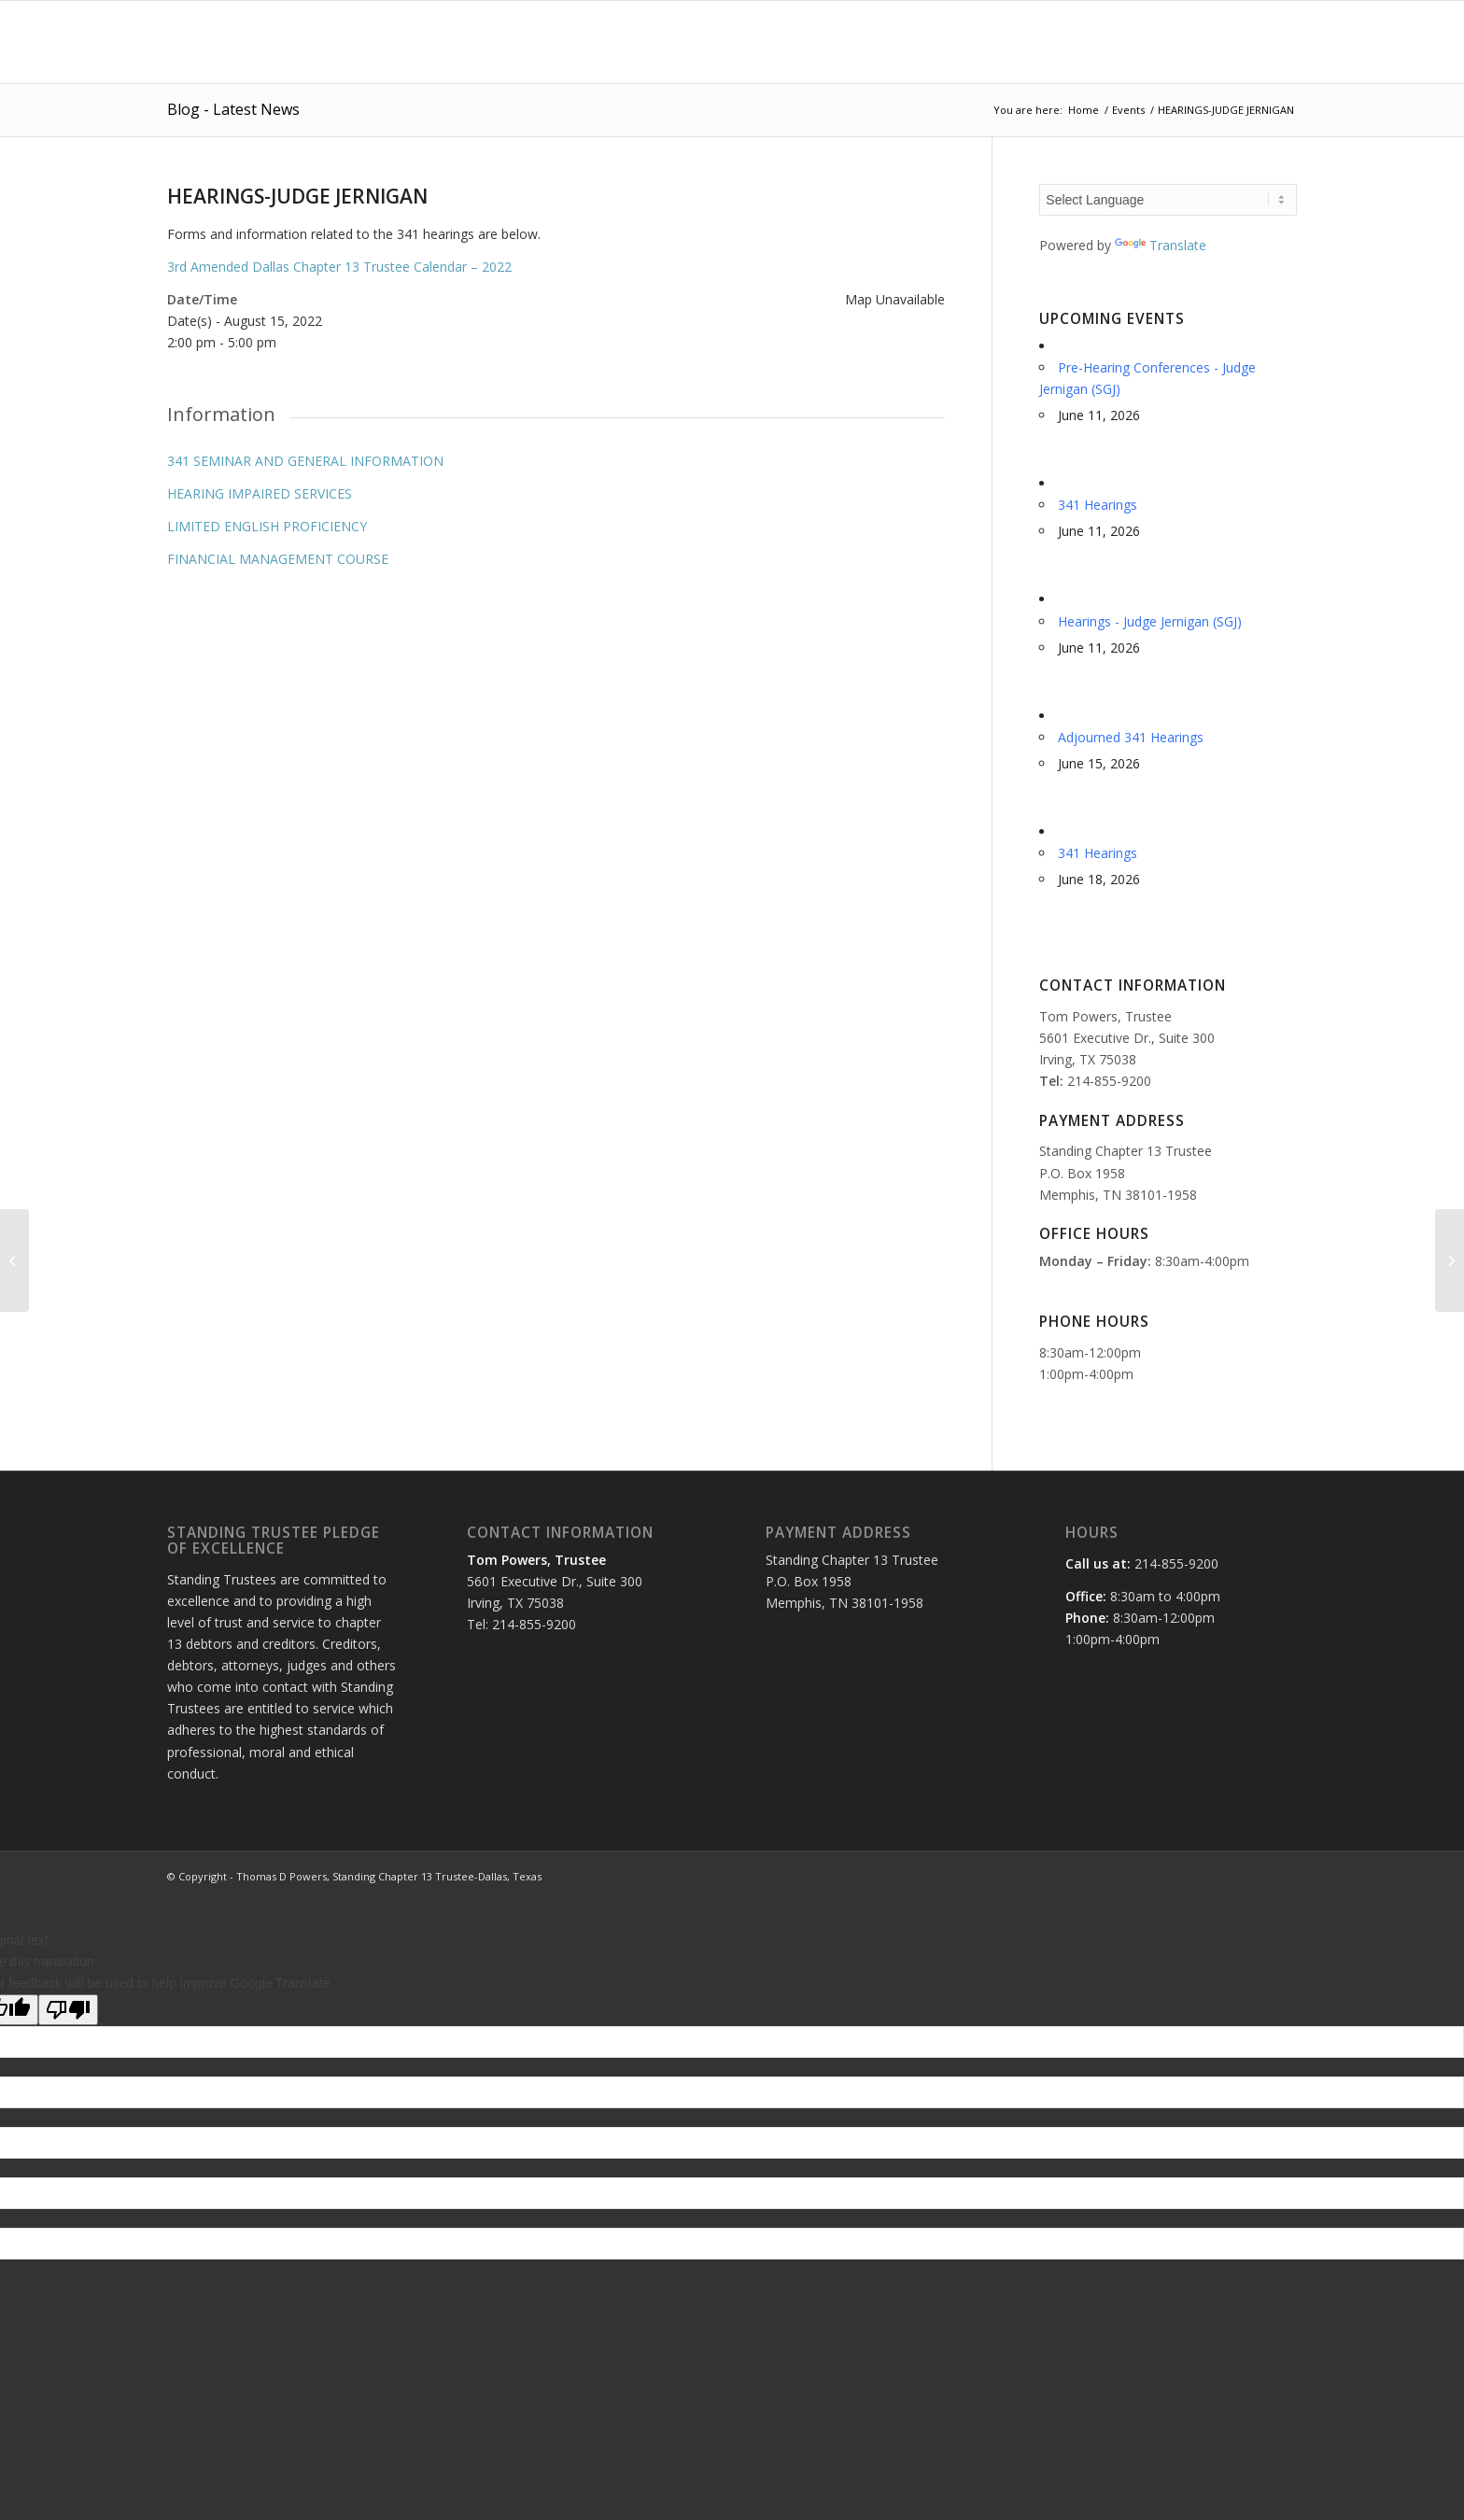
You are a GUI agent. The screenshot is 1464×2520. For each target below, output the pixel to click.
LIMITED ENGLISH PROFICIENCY (267, 526)
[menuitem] (682, 42)
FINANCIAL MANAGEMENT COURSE (277, 559)
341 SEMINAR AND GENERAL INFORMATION (305, 461)
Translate (1160, 245)
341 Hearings (1097, 505)
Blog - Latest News (233, 109)
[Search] (1278, 42)
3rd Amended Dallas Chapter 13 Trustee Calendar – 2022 (339, 266)
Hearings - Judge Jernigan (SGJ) (1150, 621)
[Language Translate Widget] (1168, 200)
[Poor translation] (68, 2009)
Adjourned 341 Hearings (1131, 737)
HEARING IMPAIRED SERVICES (259, 493)
